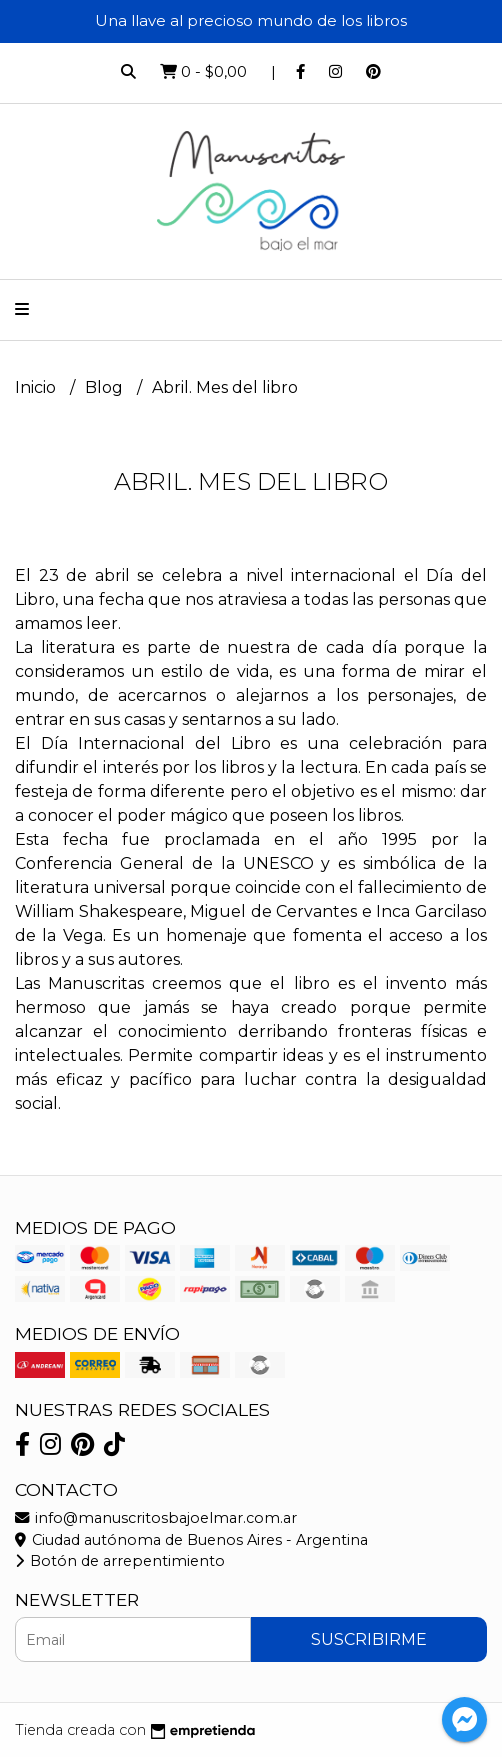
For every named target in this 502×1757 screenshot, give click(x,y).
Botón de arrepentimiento (120, 1561)
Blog (106, 387)
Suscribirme (369, 1639)
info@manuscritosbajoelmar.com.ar (156, 1518)
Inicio (37, 387)
